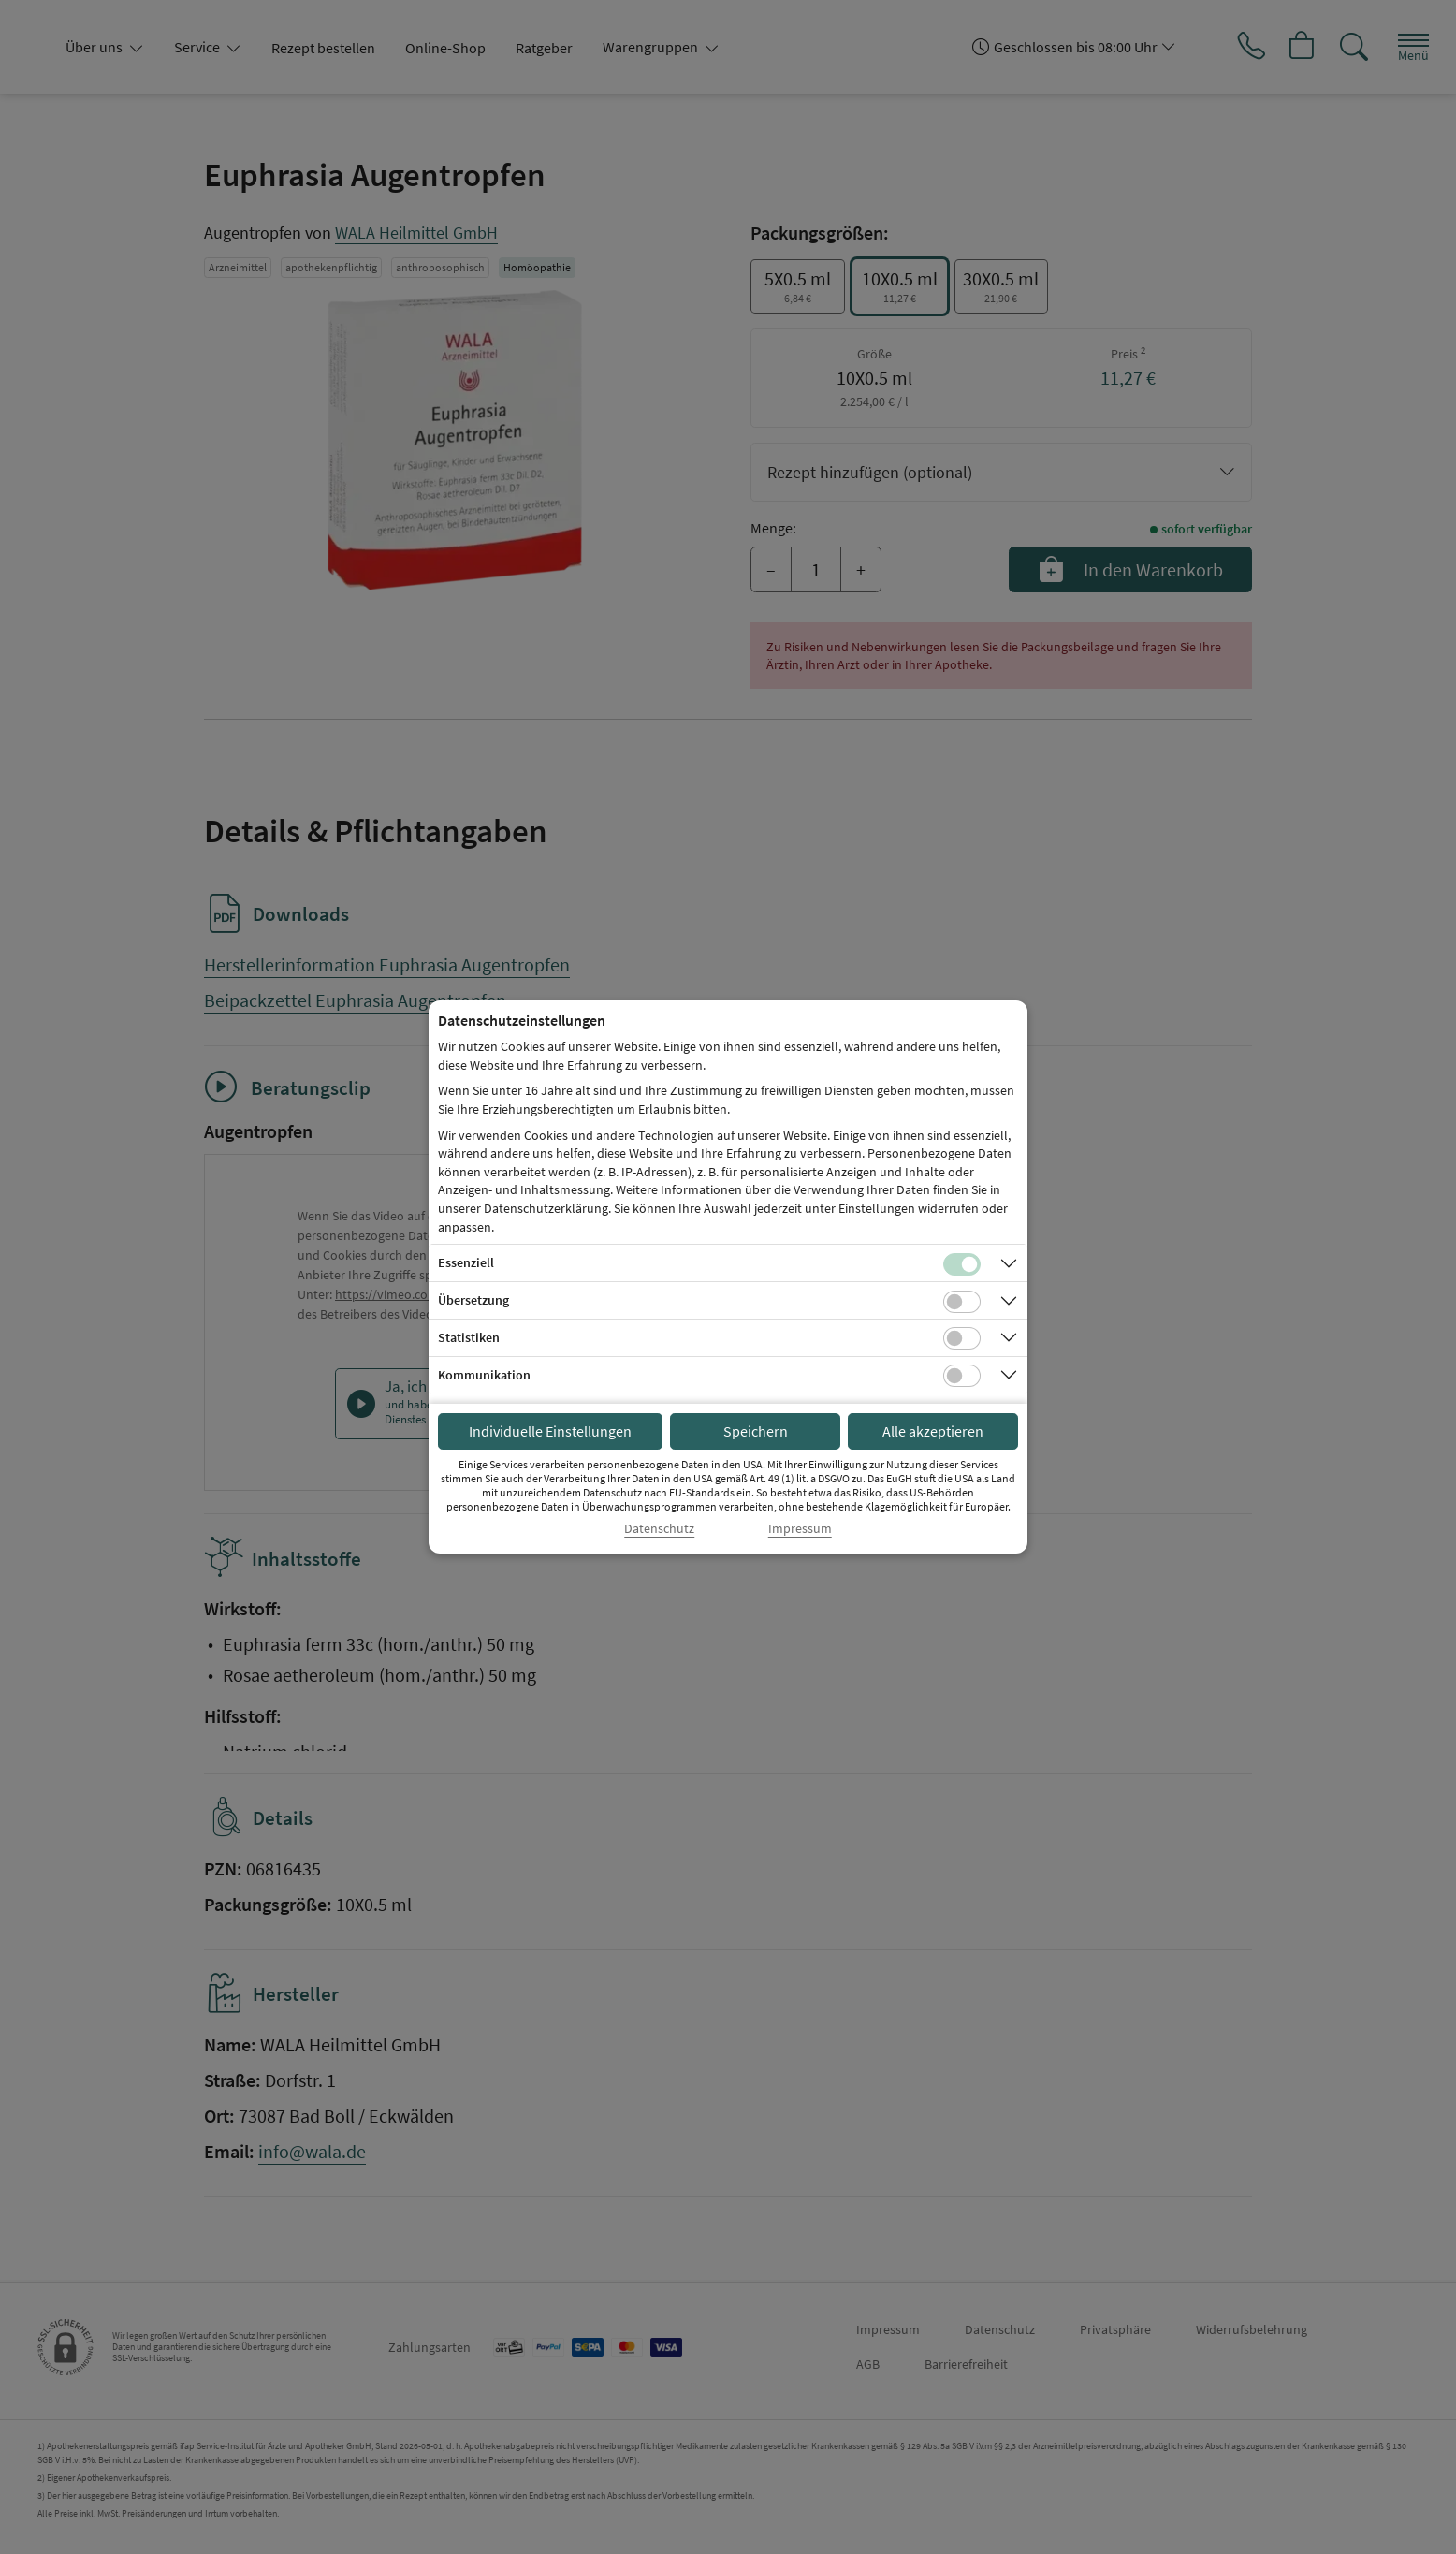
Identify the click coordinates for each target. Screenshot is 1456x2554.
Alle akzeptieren (932, 1431)
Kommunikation (484, 1374)
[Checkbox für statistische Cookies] (962, 1338)
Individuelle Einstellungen (550, 1431)
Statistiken (469, 1337)
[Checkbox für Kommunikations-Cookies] (962, 1376)
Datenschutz (659, 1529)
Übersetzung (473, 1300)
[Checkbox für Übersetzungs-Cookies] (962, 1302)
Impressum (800, 1529)
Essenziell (466, 1262)
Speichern (755, 1431)
